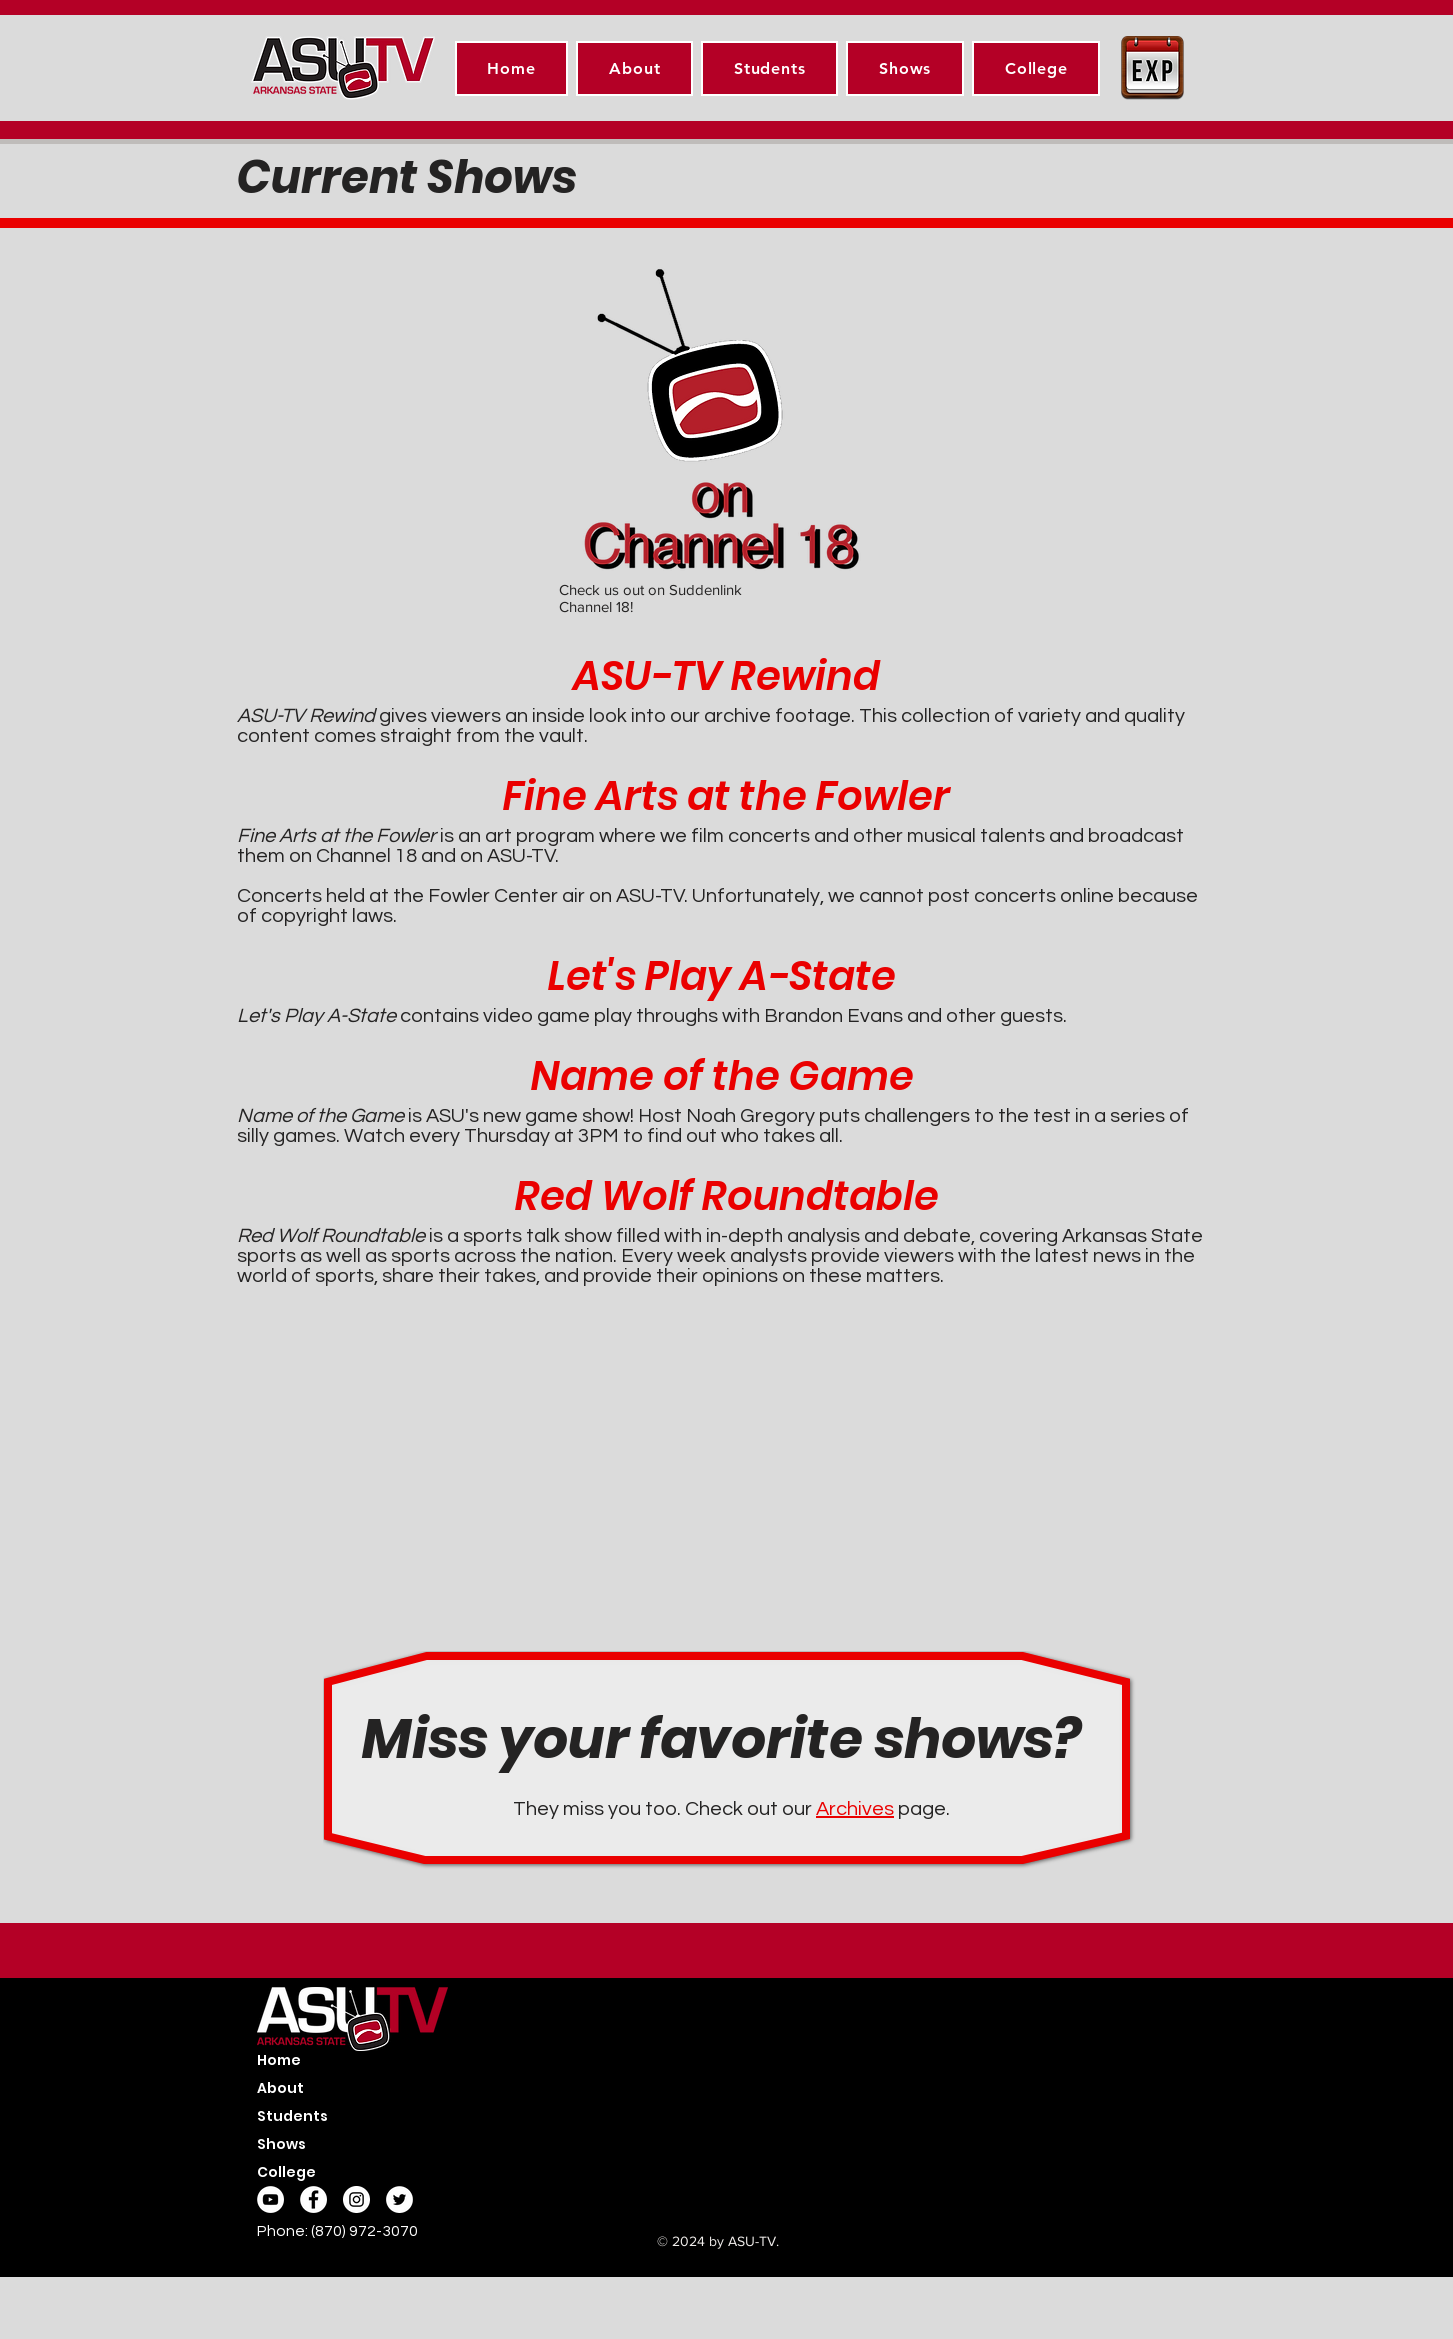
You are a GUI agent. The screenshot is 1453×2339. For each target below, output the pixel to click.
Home (279, 2060)
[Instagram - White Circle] (356, 2199)
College (286, 2172)
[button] (769, 68)
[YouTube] (270, 2199)
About (280, 2088)
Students (292, 2116)
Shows (281, 2144)
